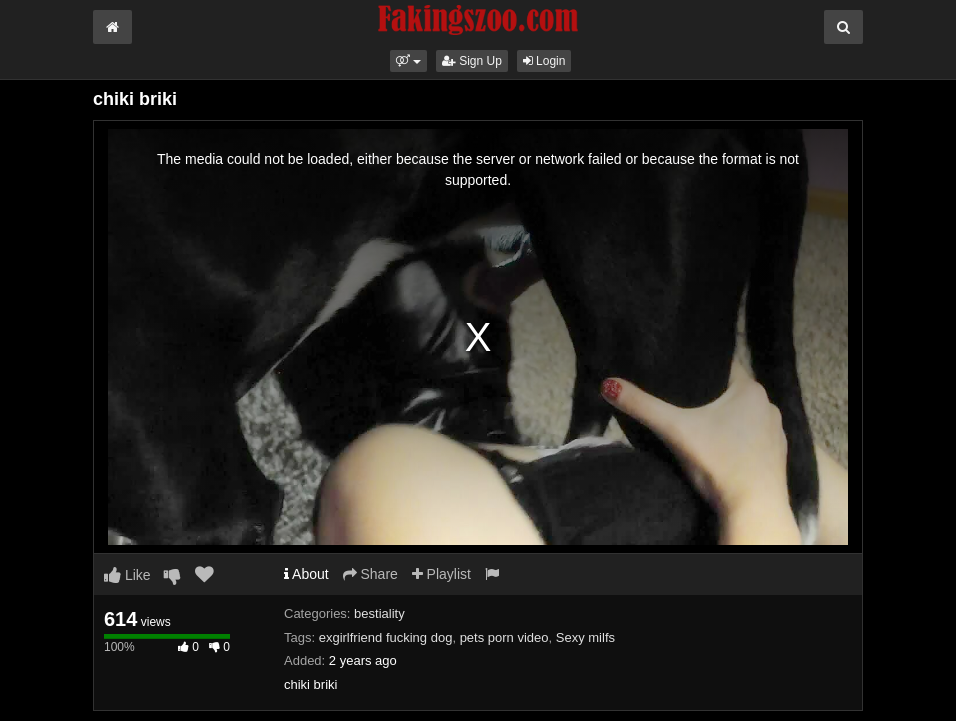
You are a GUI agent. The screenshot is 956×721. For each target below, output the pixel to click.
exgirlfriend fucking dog (386, 637)
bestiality (379, 613)
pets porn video (504, 637)
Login (544, 61)
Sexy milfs (585, 637)
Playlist (441, 574)
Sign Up (472, 61)
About (306, 574)
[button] (408, 61)
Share (370, 574)
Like (127, 575)
